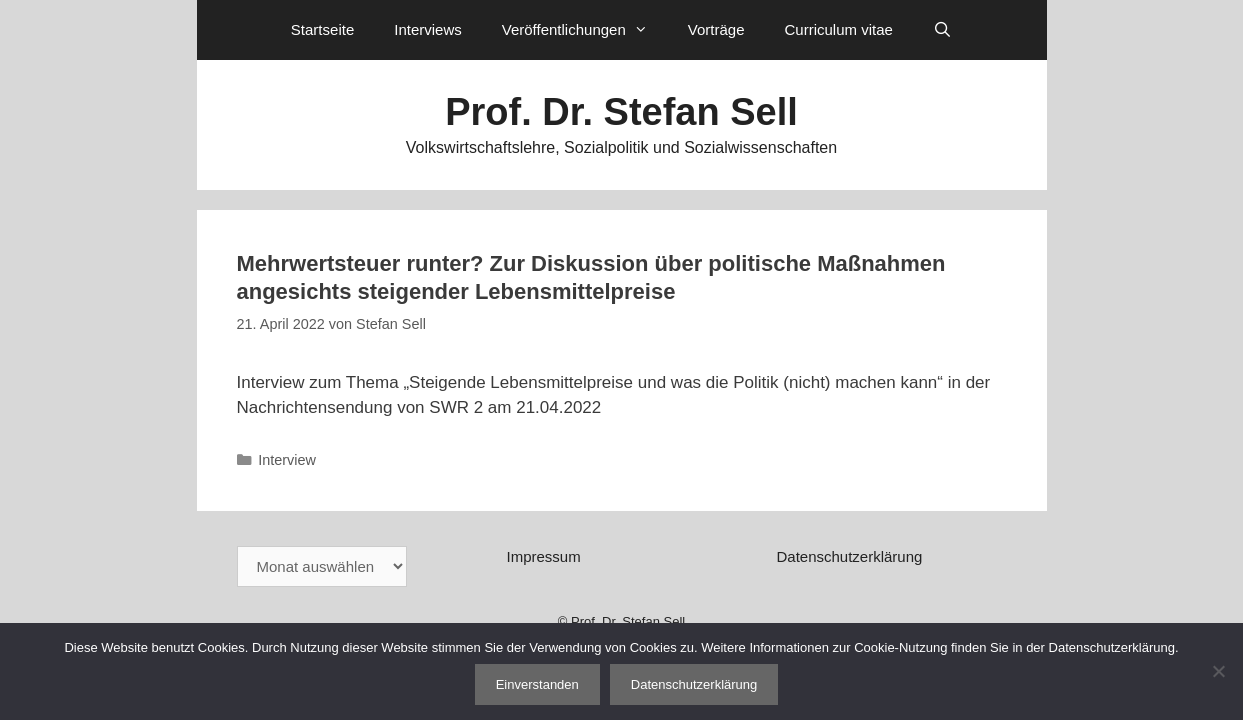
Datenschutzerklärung (849, 556)
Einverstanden (537, 684)
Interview (287, 460)
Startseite (322, 29)
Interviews (428, 29)
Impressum (543, 556)
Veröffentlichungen (585, 30)
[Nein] (1218, 671)
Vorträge (716, 29)
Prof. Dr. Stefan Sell (621, 112)
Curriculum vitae (838, 29)
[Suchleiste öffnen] (942, 30)
